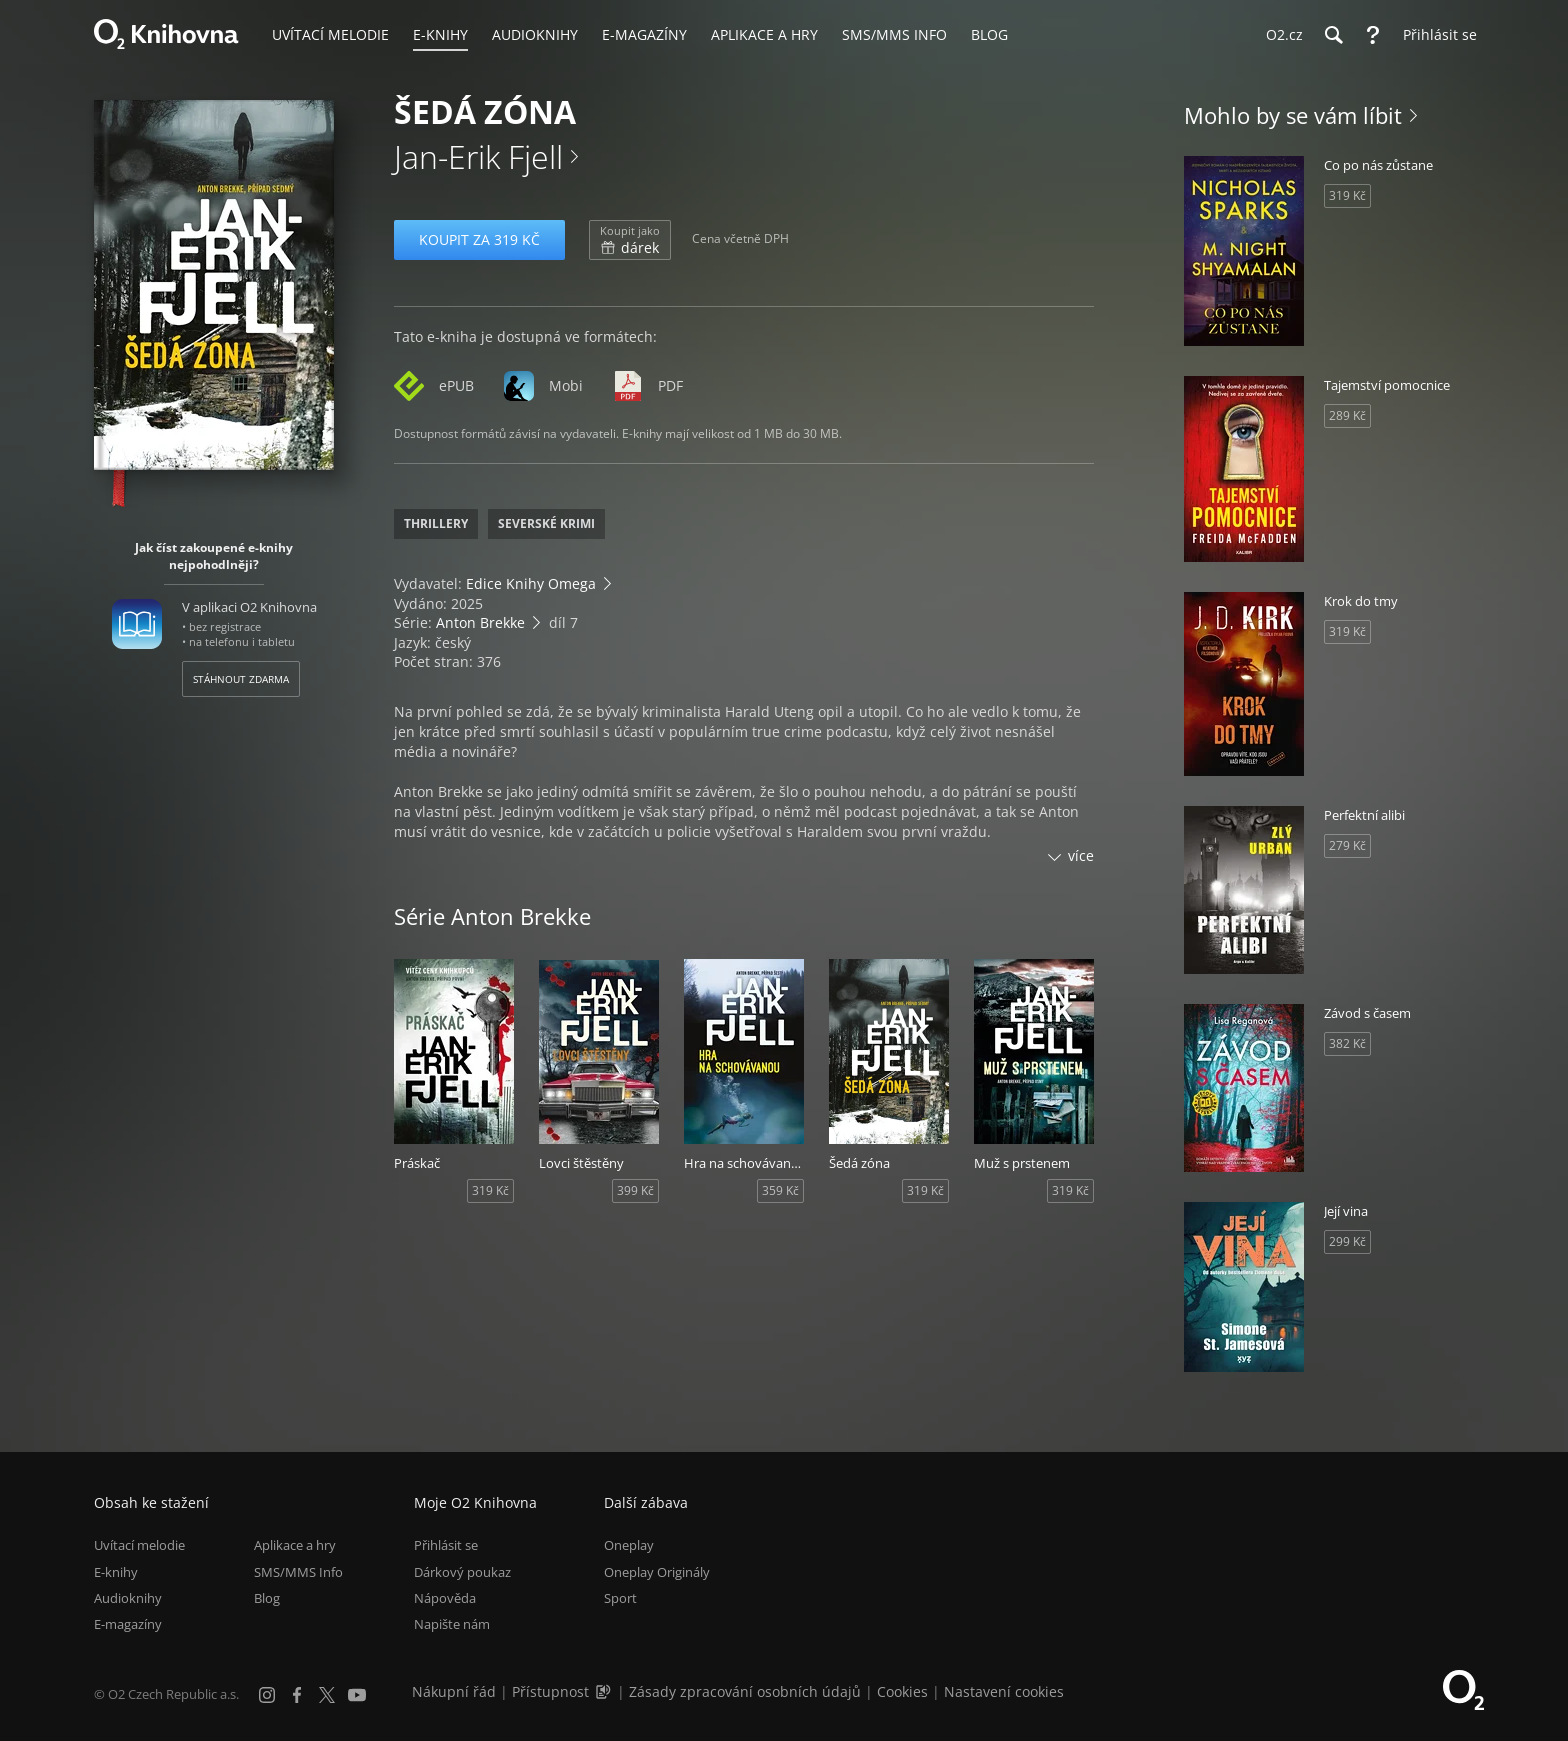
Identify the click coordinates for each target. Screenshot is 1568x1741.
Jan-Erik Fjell (478, 156)
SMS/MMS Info (298, 1572)
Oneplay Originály (657, 1572)
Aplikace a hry (295, 1545)
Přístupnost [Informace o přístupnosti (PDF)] (550, 1691)
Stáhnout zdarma (241, 679)
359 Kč (780, 1190)
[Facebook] (297, 1695)
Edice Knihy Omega (531, 583)
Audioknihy (128, 1598)
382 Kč (1347, 1043)
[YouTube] (357, 1695)
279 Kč (1347, 845)
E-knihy (116, 1572)
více (1081, 855)
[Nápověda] (1373, 35)
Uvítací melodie (139, 1545)
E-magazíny (128, 1624)
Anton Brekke (480, 622)
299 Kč (1347, 1241)
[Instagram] (267, 1695)
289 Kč (1347, 415)
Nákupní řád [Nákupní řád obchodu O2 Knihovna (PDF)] (454, 1691)
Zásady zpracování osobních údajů (745, 1691)
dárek (630, 240)
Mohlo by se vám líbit (1293, 115)
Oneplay (629, 1545)
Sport (620, 1598)
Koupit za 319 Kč (479, 239)
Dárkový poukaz (462, 1572)
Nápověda (445, 1598)
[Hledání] (1333, 35)
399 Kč (635, 1190)
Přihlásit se (446, 1545)
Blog (267, 1598)
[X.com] (327, 1695)
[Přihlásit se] (1435, 35)
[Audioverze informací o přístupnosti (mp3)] (605, 1691)
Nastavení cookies (1004, 1691)
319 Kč (490, 1190)
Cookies (902, 1691)
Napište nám (452, 1624)
